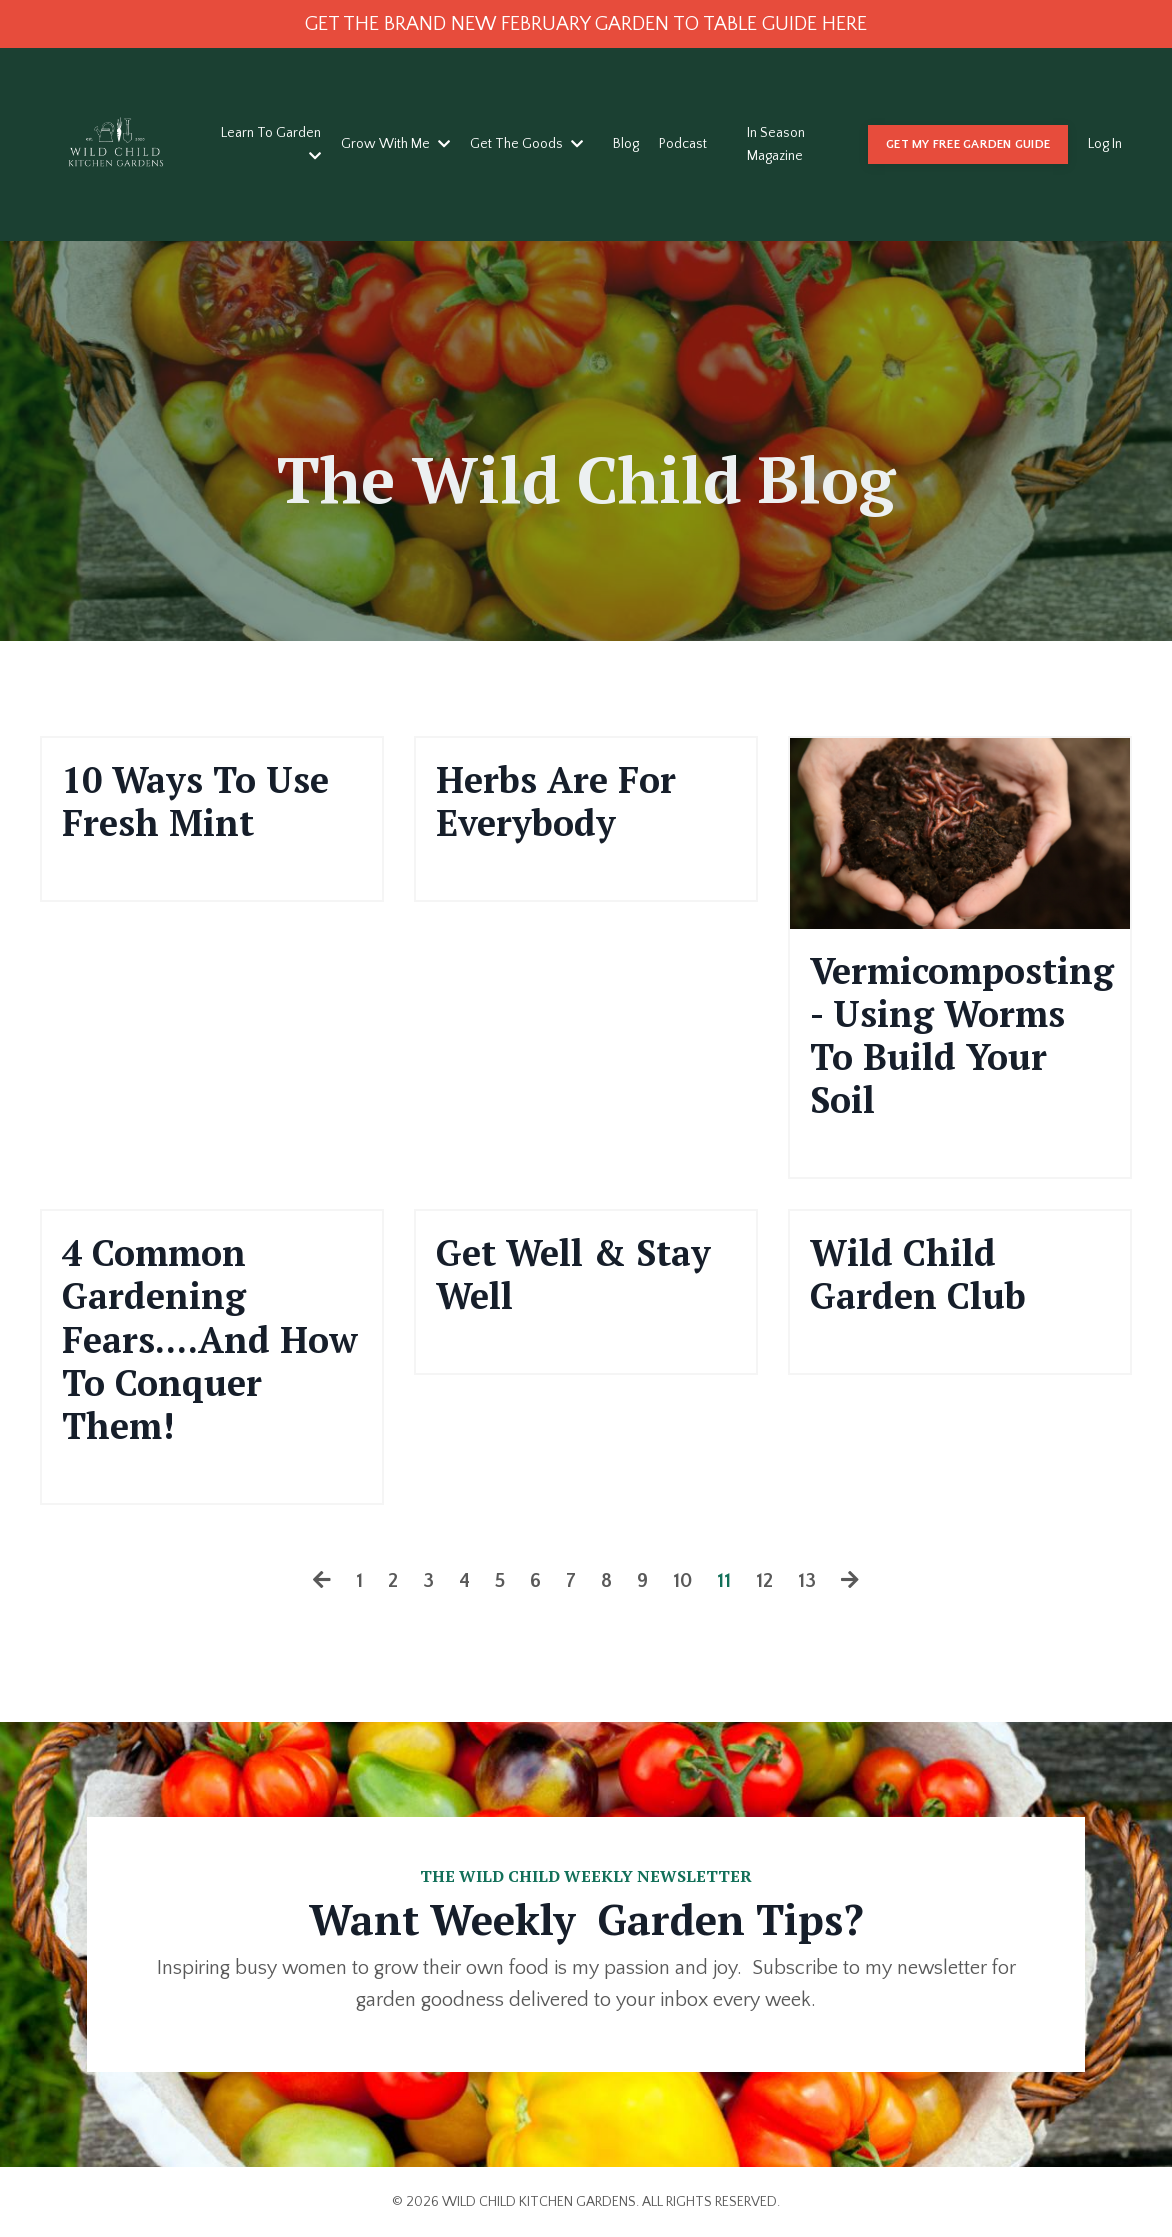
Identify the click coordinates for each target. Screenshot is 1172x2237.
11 (724, 1581)
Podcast (683, 144)
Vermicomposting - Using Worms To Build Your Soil (960, 1035)
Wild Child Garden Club (918, 1274)
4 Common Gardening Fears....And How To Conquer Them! (210, 1339)
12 (764, 1581)
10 (682, 1581)
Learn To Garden (271, 143)
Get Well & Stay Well (573, 1274)
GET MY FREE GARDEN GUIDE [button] (968, 144)
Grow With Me (395, 144)
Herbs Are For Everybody (556, 801)
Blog (626, 144)
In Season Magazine (776, 144)
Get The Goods (526, 144)
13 (807, 1581)
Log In (1105, 144)
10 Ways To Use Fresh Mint (195, 801)
